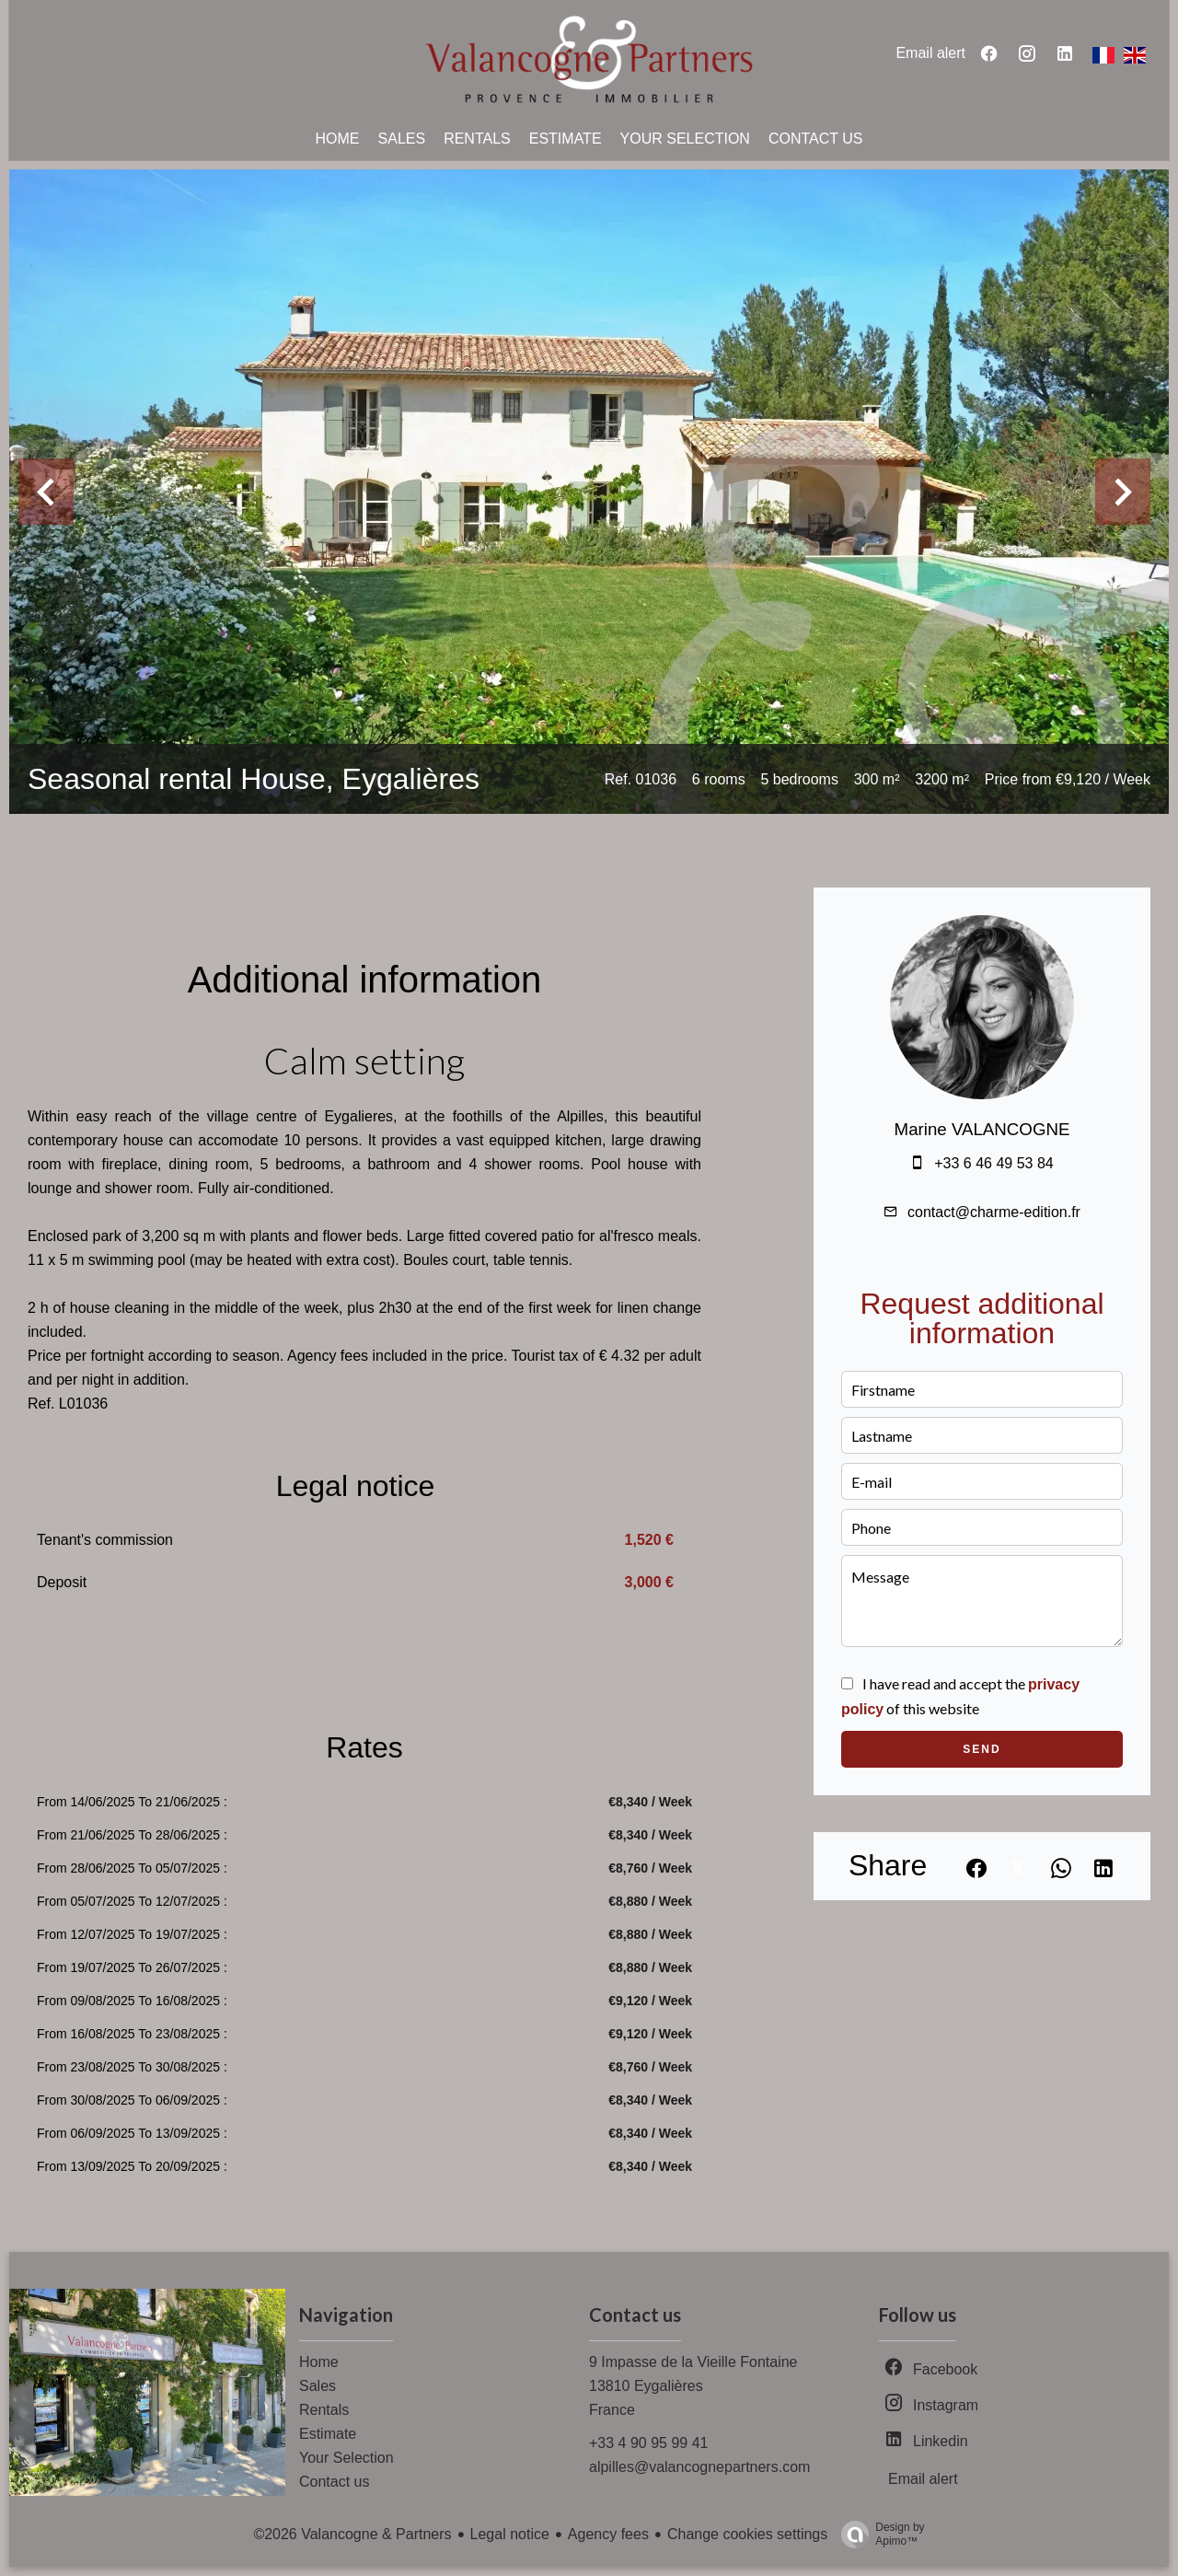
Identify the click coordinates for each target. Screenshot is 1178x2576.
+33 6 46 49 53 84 (993, 1163)
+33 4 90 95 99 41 (648, 2443)
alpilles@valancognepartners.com (699, 2467)
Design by (878, 2534)
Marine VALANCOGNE (982, 1129)
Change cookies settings (747, 2534)
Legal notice (509, 2534)
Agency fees (608, 2534)
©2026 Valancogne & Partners (352, 2534)
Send (981, 1749)
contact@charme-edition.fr (993, 1212)
